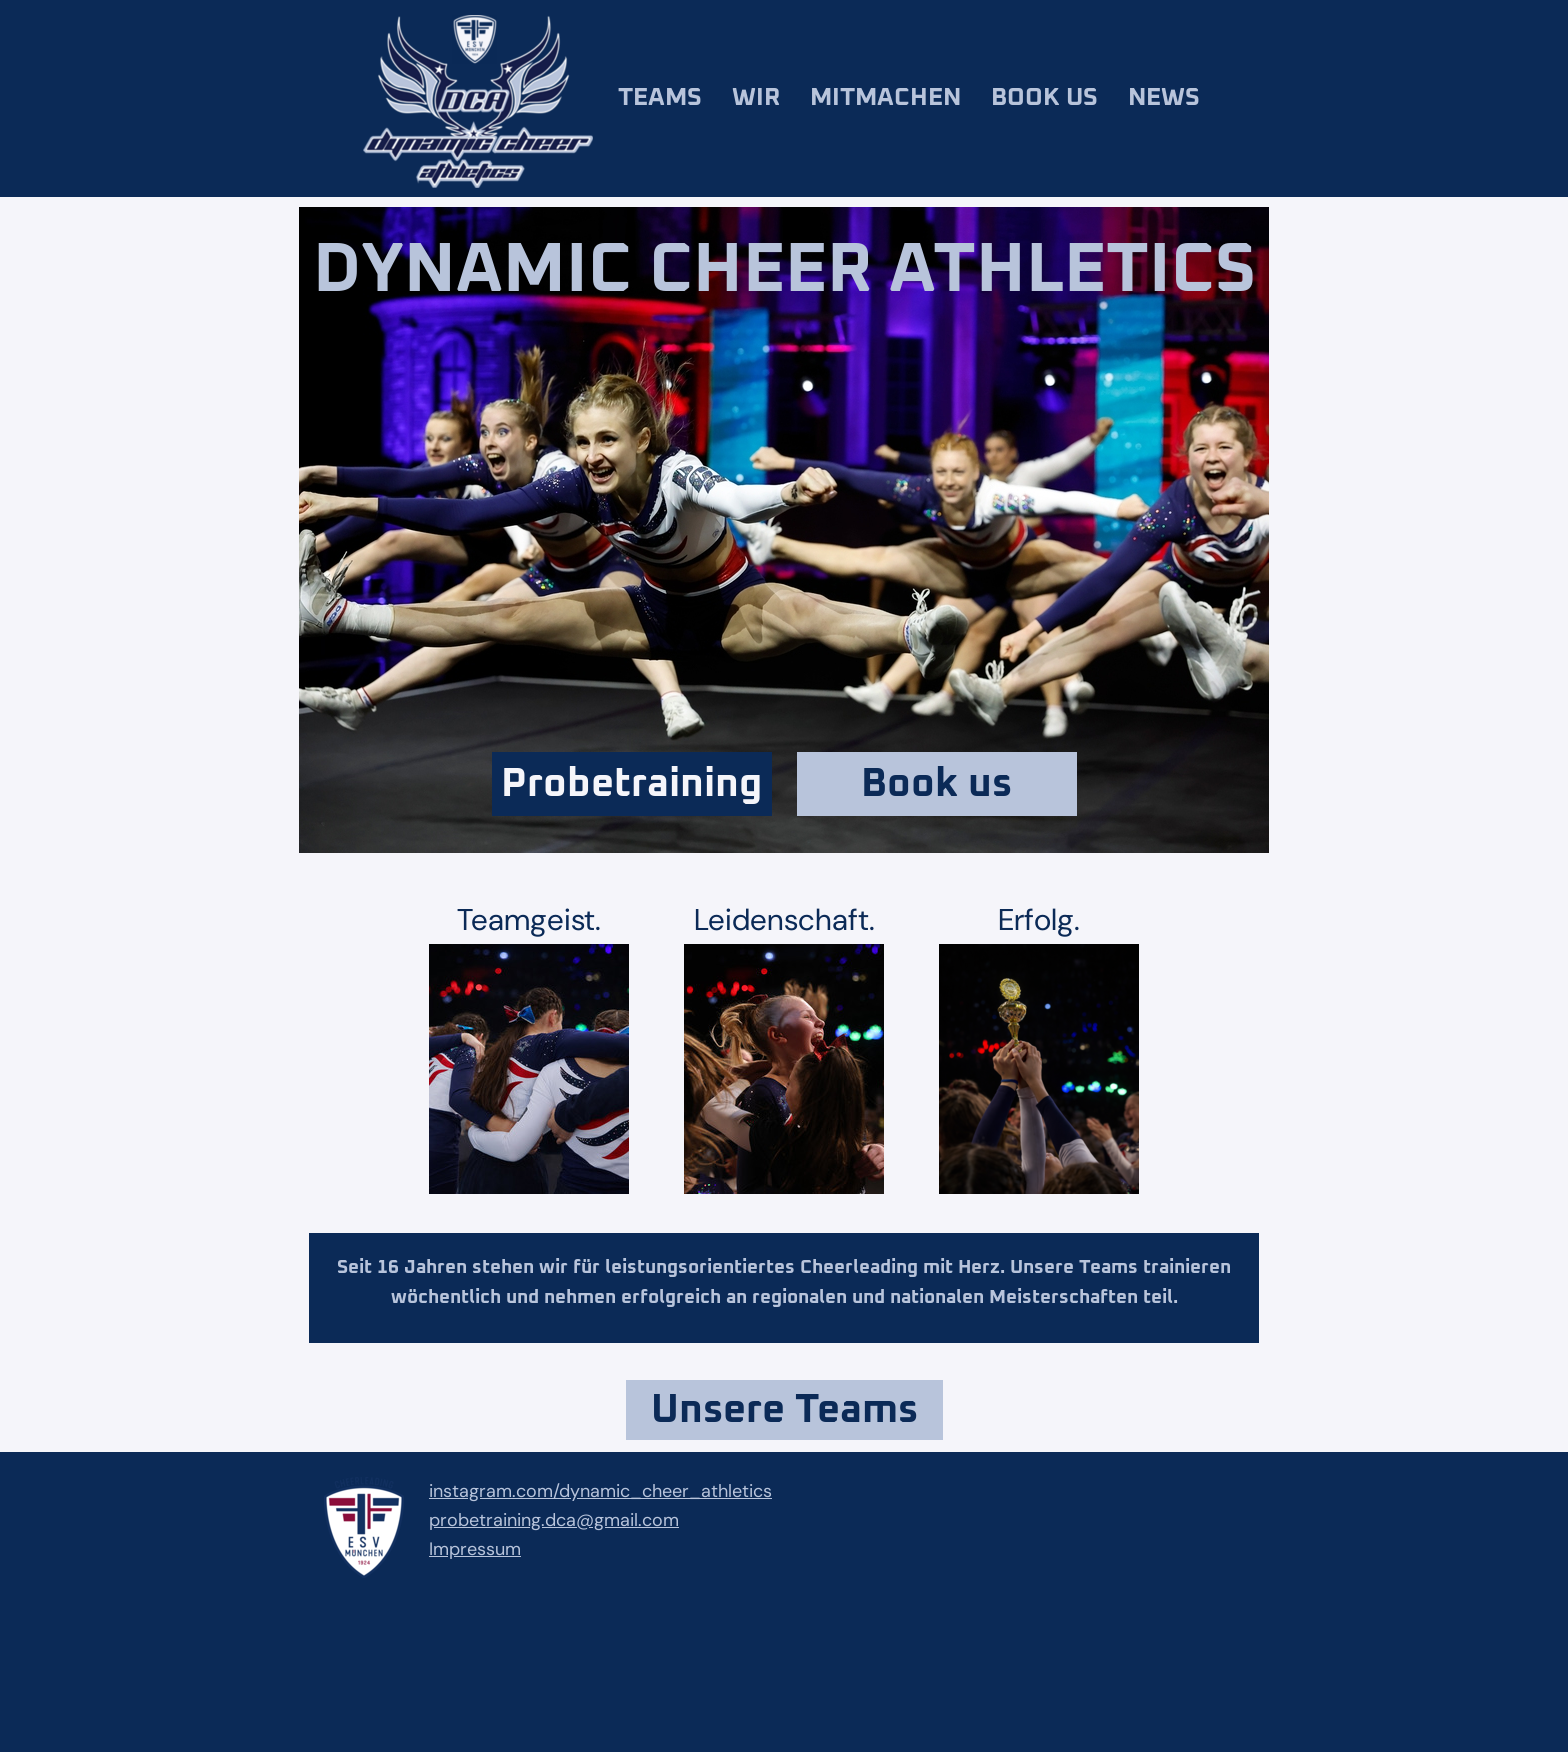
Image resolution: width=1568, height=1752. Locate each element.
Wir (756, 97)
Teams (660, 97)
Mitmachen (885, 97)
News (1164, 97)
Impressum (475, 1549)
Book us (1044, 97)
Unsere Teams (784, 1410)
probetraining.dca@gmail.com (554, 1520)
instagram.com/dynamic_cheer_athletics (600, 1491)
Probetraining (631, 784)
